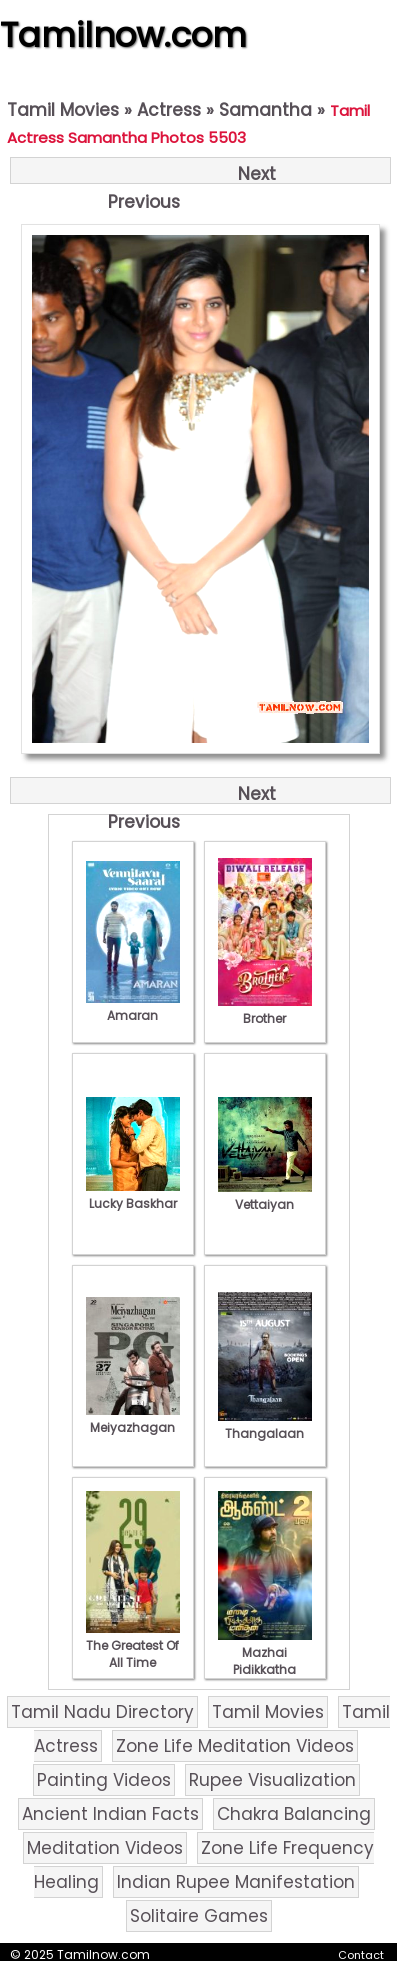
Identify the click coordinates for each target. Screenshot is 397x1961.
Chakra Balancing (294, 1814)
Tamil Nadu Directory (102, 1712)
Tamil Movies (63, 110)
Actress (169, 110)
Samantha (265, 110)
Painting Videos (104, 1780)
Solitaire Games (199, 1916)
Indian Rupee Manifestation (236, 1882)
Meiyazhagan (133, 1419)
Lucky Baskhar (133, 1195)
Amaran (133, 1007)
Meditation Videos (105, 1848)
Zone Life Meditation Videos (235, 1746)
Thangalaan (265, 1425)
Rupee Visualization (272, 1780)
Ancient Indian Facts (110, 1814)
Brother (265, 1010)
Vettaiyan (265, 1196)
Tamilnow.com (123, 35)
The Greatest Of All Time (133, 1645)
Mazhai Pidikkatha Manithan (265, 1661)
